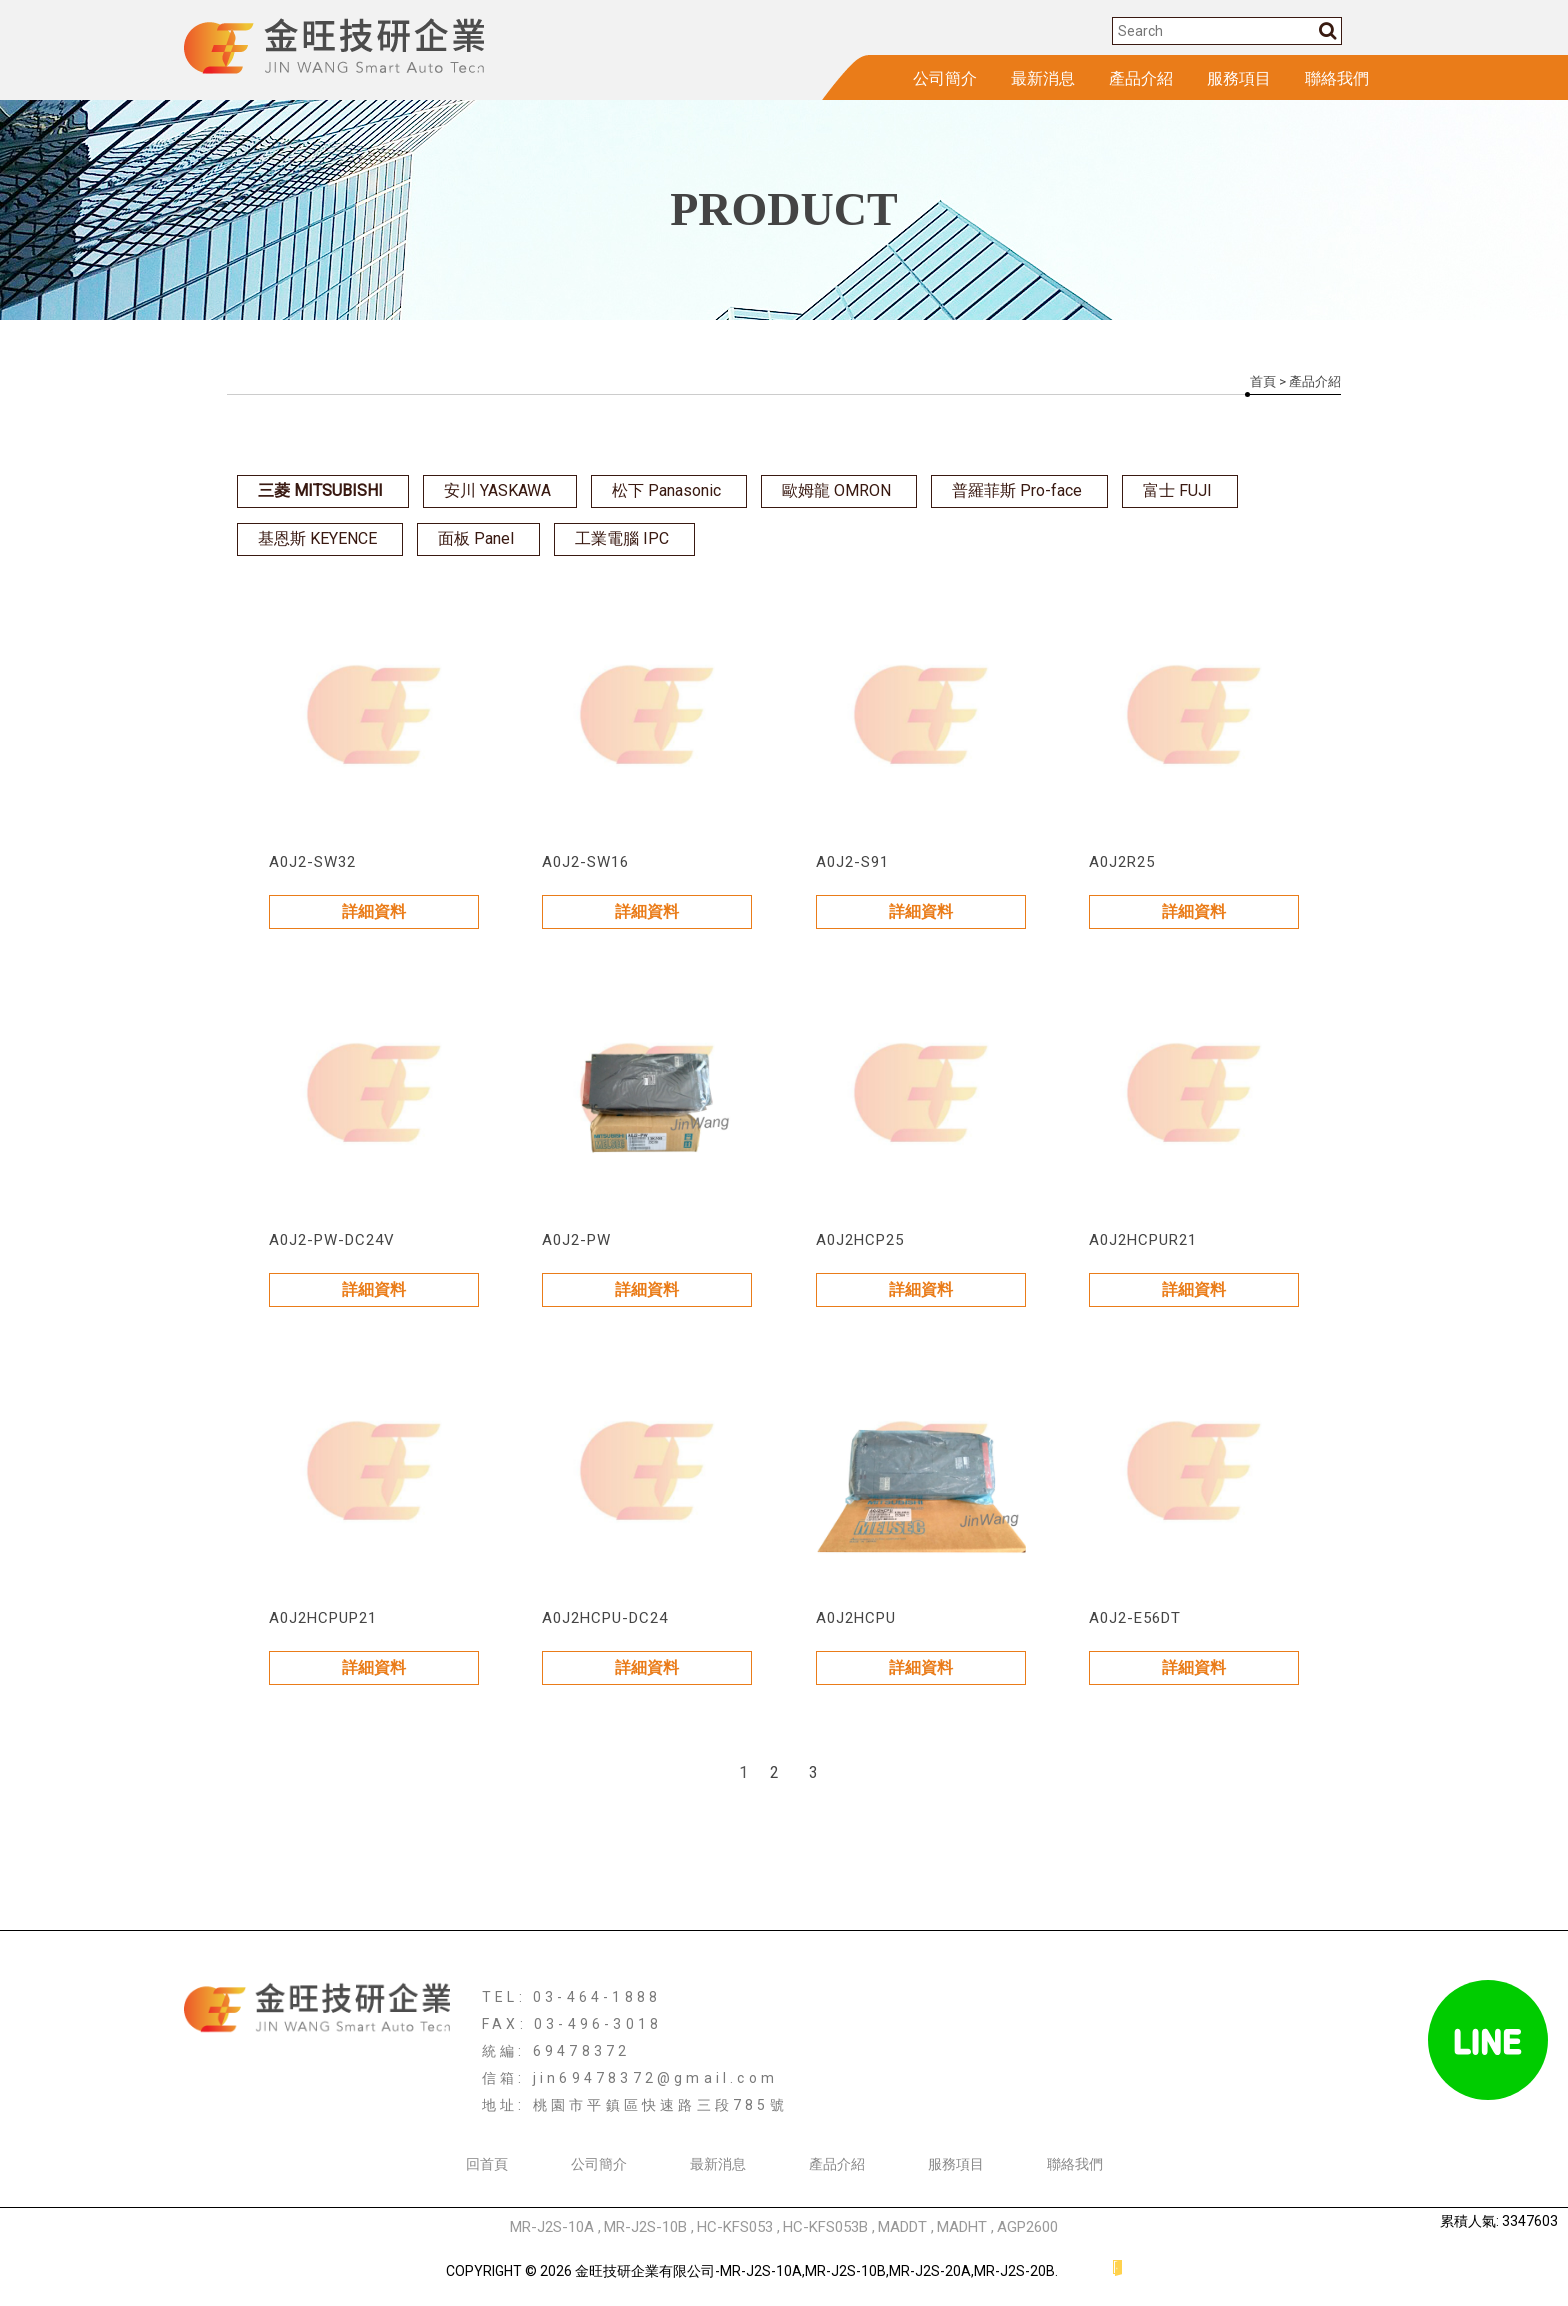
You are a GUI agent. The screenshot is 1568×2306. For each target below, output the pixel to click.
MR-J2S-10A (552, 2227)
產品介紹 (1141, 78)
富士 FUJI (1177, 490)
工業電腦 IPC (622, 538)
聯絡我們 (1337, 78)
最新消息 (1043, 78)
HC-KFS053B (825, 2227)
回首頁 (487, 2164)
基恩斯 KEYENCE (317, 538)
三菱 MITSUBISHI (320, 490)
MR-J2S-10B (645, 2227)
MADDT (902, 2227)
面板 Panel (476, 538)
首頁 (1263, 381)
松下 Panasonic (666, 490)
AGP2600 (1027, 2227)
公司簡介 (945, 78)
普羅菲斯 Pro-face (1017, 490)
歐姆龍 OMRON (836, 490)
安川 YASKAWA (497, 490)
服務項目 (1239, 78)
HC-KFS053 (735, 2227)
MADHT (962, 2227)
